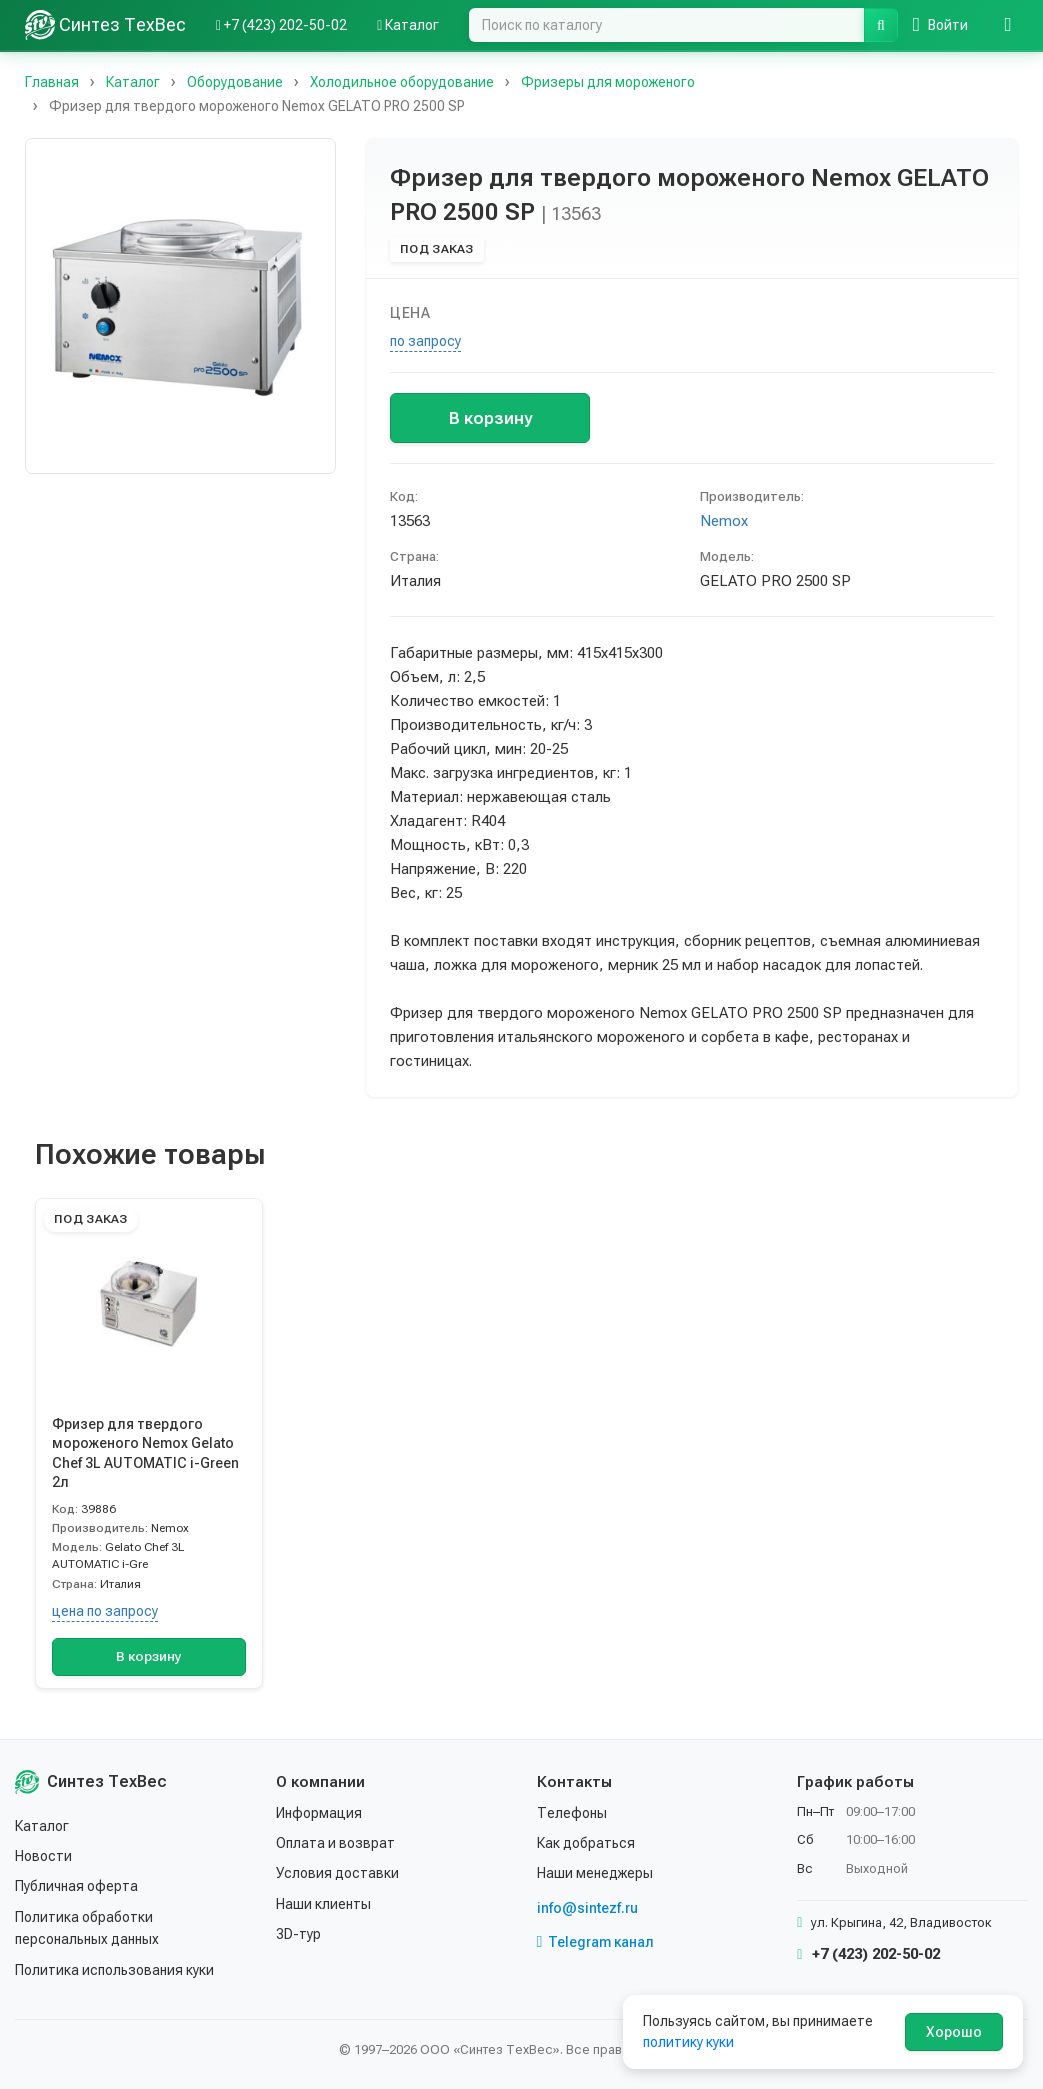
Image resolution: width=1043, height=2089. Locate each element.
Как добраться (586, 1843)
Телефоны (572, 1813)
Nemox (724, 521)
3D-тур (298, 1934)
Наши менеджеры (595, 1873)
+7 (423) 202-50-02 (868, 1954)
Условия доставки (337, 1873)
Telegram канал (596, 1942)
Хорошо (954, 2032)
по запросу (425, 341)
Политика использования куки (114, 1970)
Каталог (42, 1826)
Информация (319, 1813)
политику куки (688, 2042)
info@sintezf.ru (587, 1908)
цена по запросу (105, 1611)
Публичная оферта (76, 1886)
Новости (43, 1856)
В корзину (490, 418)
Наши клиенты (323, 1904)
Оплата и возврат (335, 1843)
